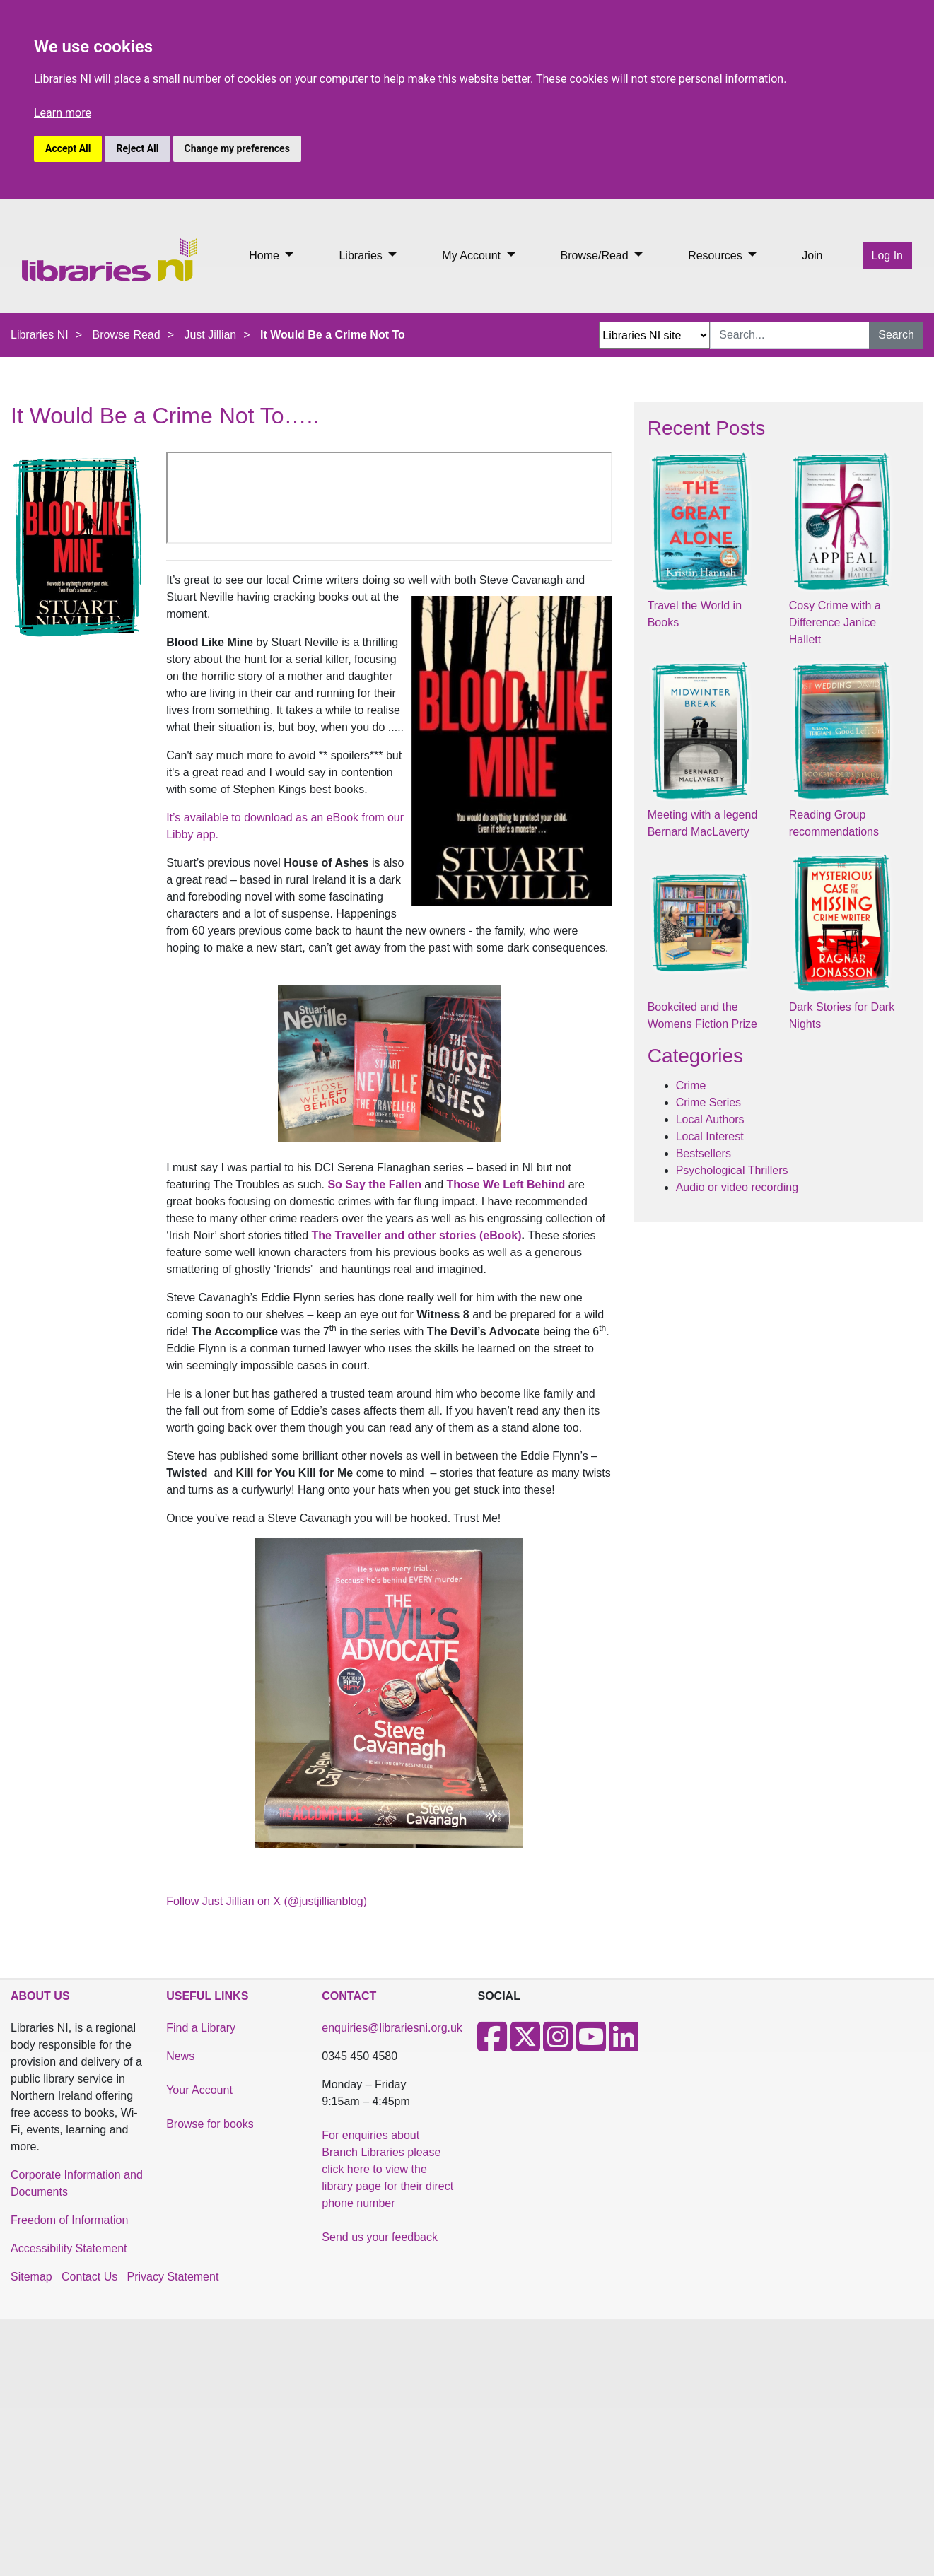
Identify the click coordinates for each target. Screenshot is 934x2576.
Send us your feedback (380, 2237)
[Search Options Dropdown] (654, 335)
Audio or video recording (737, 1187)
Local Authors (710, 1119)
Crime (691, 1085)
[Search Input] (790, 335)
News (180, 2056)
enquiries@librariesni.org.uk (392, 2028)
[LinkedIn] (623, 2045)
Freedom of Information (69, 2220)
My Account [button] (472, 256)
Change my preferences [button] (237, 148)
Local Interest (710, 1136)
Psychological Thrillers (732, 1170)
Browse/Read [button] (596, 256)
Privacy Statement (173, 2277)
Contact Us (89, 2277)
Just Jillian (210, 335)
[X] (525, 2045)
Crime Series (708, 1102)
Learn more (62, 112)
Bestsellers (703, 1153)
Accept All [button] (68, 148)
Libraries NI (40, 335)
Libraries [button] (362, 256)
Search (896, 335)
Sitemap (31, 2277)
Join (812, 256)
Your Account (199, 2090)
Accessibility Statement (69, 2248)
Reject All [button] (137, 148)
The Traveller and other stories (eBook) (417, 1235)
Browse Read (126, 335)
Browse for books (210, 2124)
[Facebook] (492, 2045)
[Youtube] (591, 2045)
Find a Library (200, 2028)
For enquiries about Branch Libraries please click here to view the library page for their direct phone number (387, 2169)
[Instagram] (558, 2045)
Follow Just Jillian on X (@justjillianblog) (266, 1901)
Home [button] (265, 256)
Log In (887, 256)
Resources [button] (716, 256)
